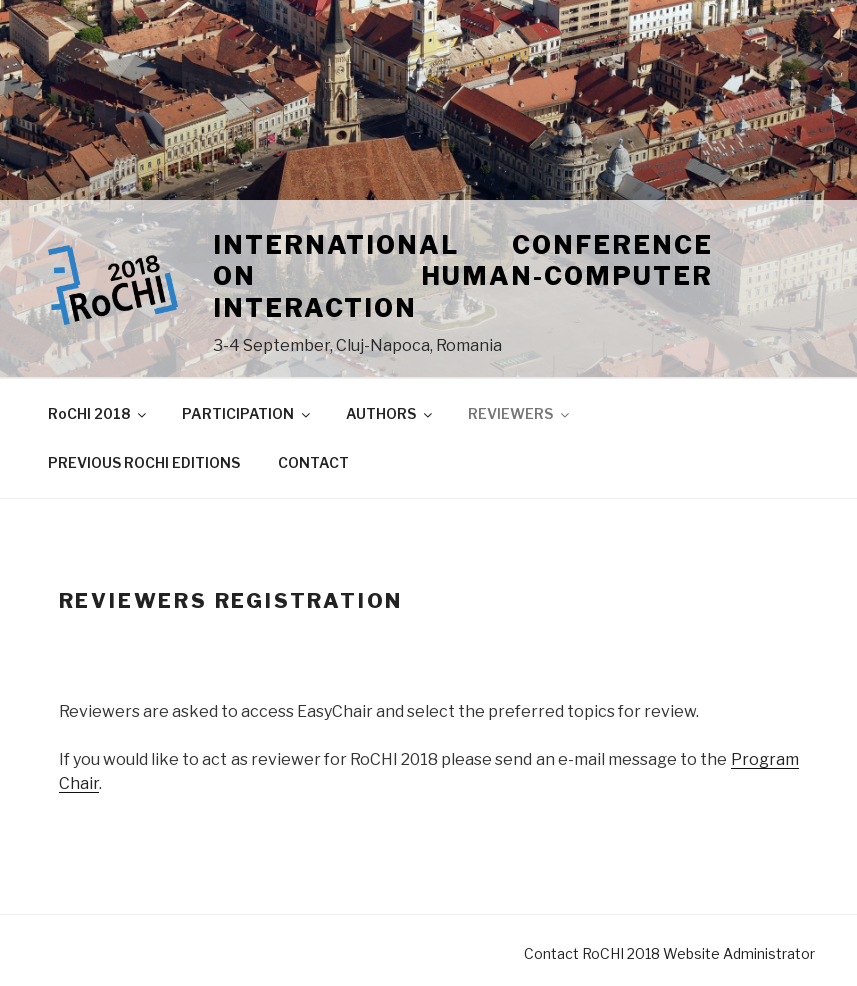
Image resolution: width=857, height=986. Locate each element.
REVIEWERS (520, 413)
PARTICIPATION (247, 413)
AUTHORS (390, 413)
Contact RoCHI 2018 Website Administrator (669, 953)
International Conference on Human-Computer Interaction (463, 276)
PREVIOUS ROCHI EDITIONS (144, 462)
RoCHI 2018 (98, 413)
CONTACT (313, 462)
